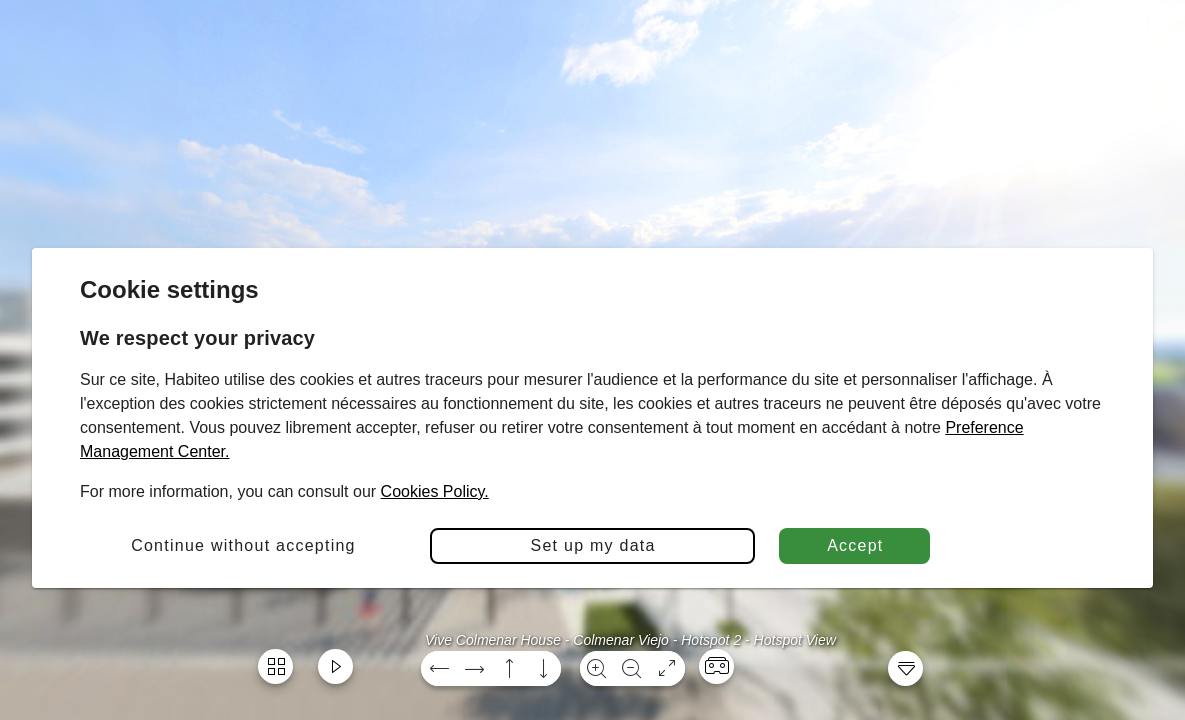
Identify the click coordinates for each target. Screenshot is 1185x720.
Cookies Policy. (435, 491)
